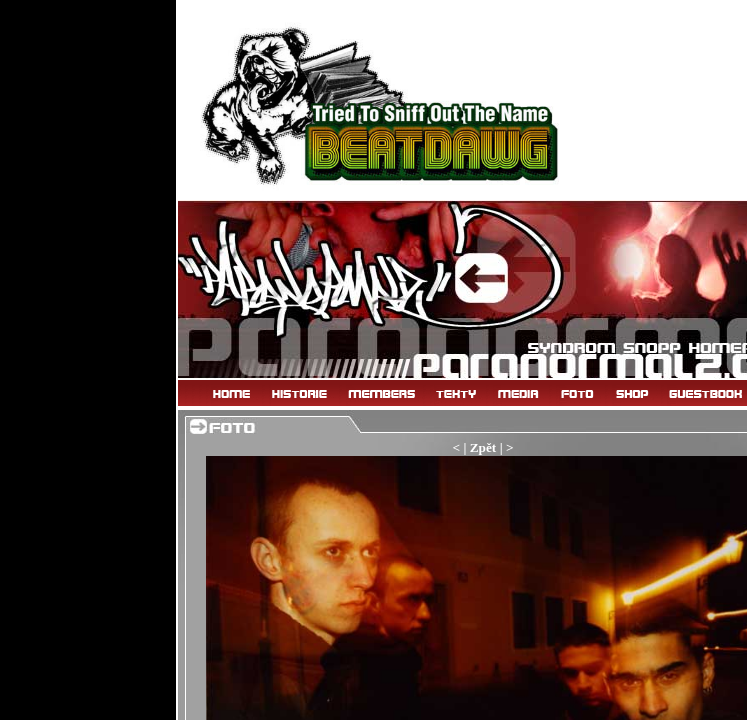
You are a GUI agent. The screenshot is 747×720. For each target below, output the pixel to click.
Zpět (483, 447)
